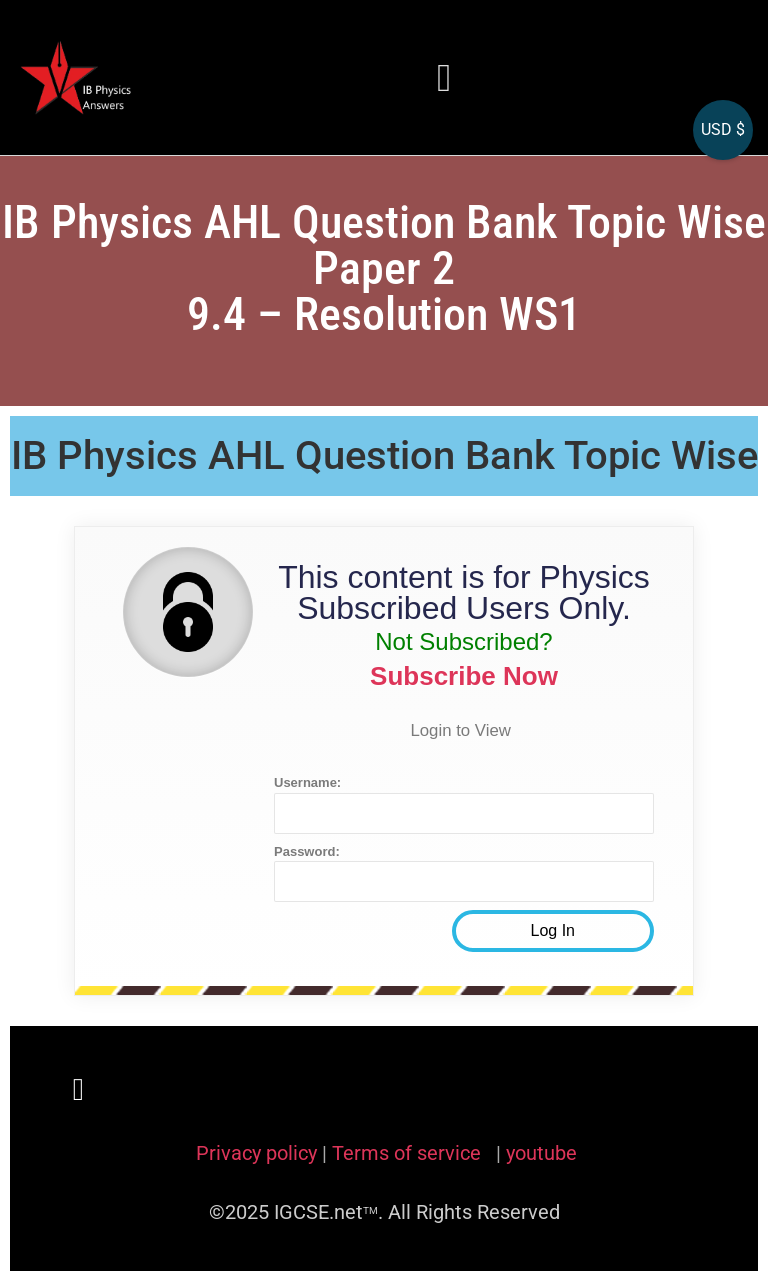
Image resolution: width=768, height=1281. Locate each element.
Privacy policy (256, 1153)
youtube (541, 1153)
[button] (445, 77)
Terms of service (409, 1153)
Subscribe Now (464, 676)
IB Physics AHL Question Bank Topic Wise (384, 455)
